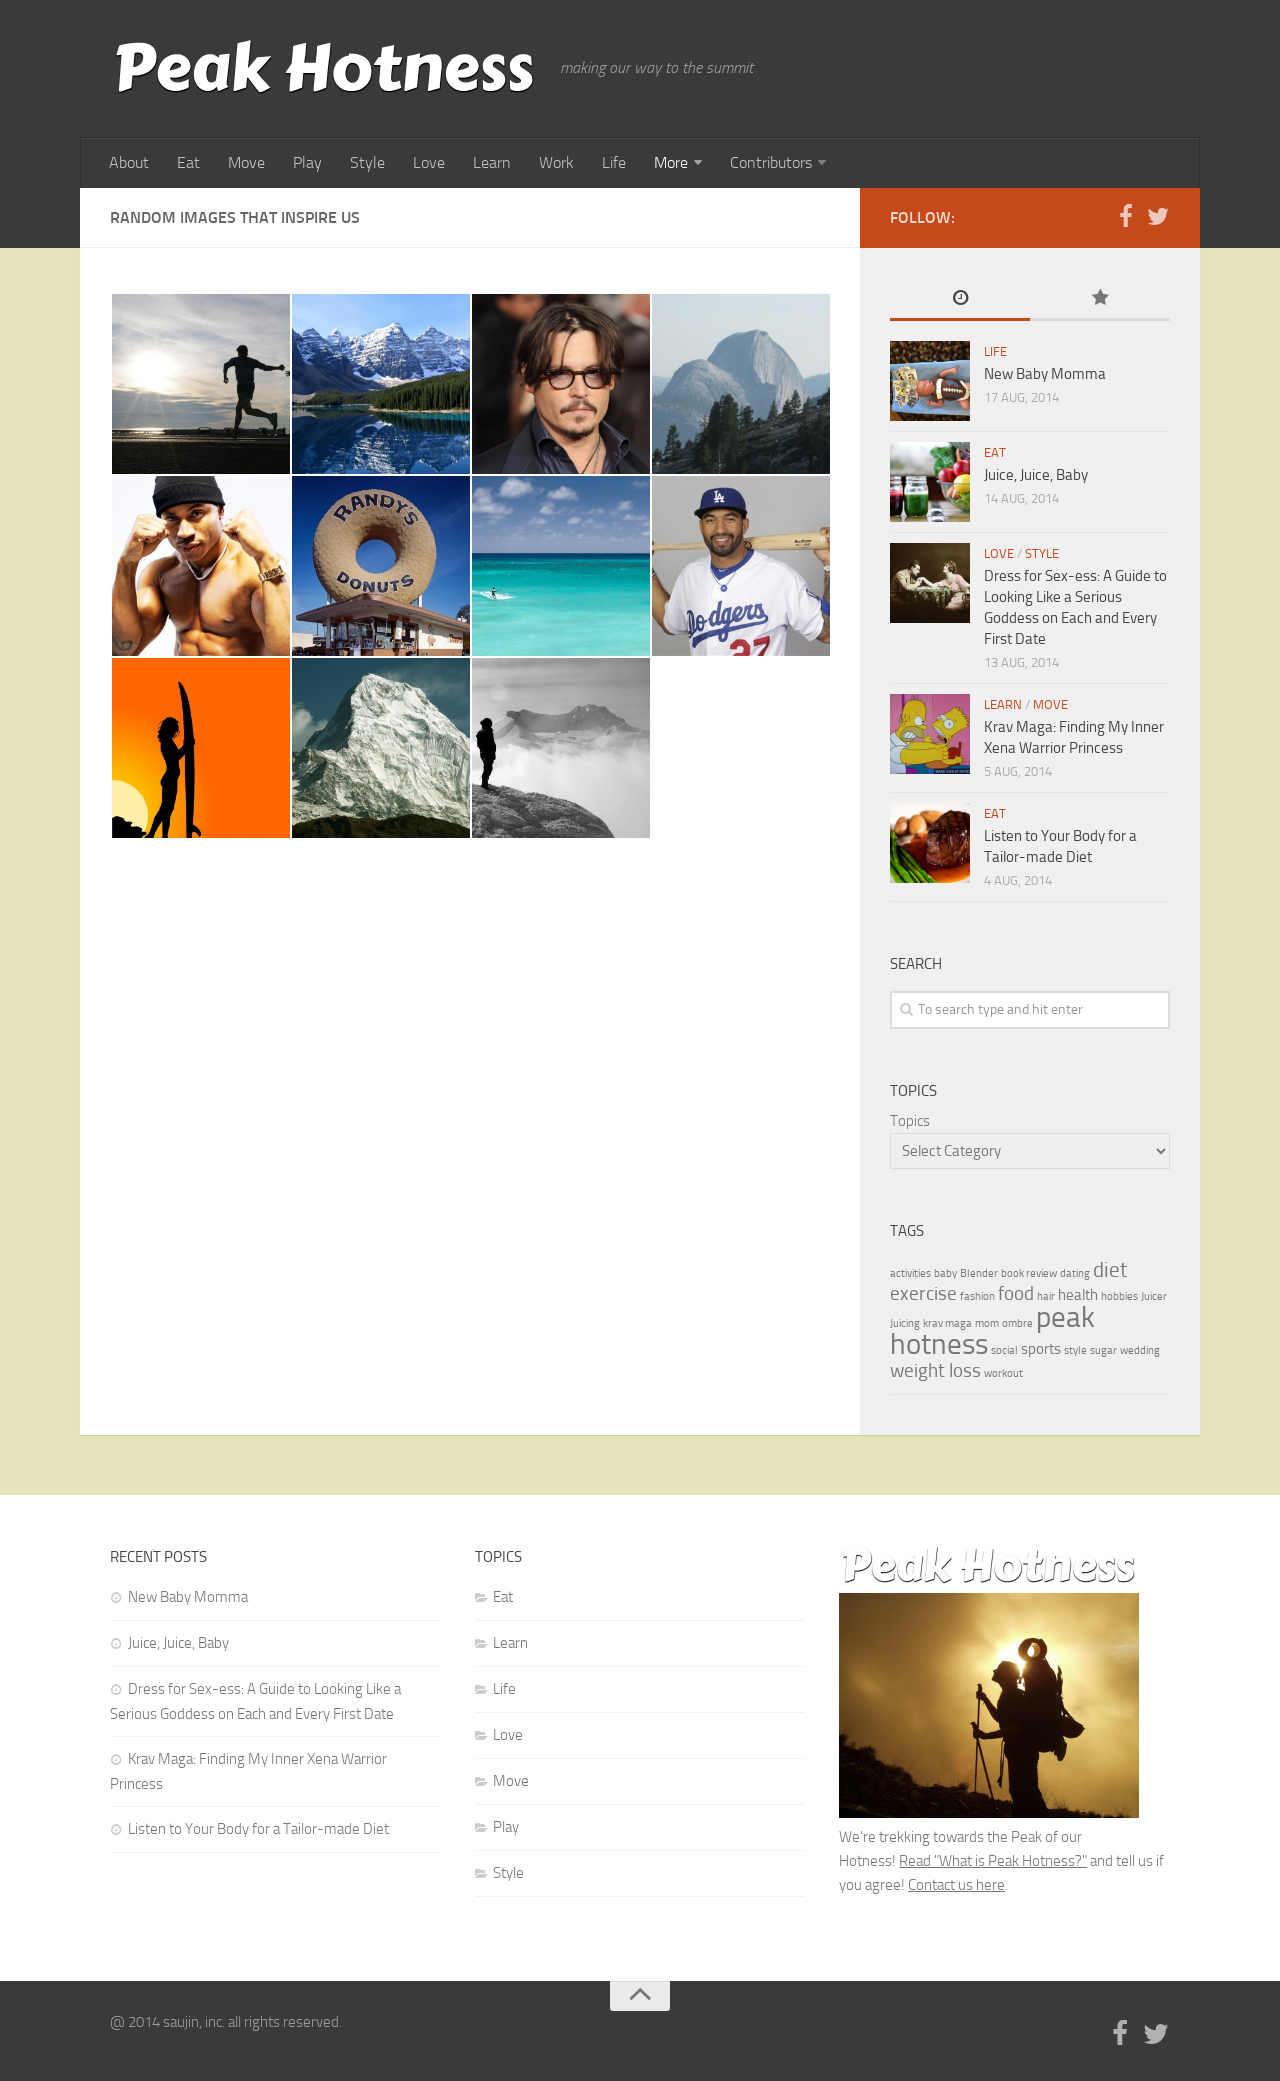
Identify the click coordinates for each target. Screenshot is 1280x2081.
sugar (1103, 1350)
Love (429, 162)
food (1016, 1294)
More (671, 162)
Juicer (1154, 1296)
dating (1075, 1273)
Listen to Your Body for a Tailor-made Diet (258, 1829)
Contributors (771, 162)
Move (246, 162)
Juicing (905, 1323)
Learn (492, 162)
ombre (1017, 1323)
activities (910, 1273)
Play (307, 162)
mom (987, 1323)
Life (614, 162)
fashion (977, 1296)
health (1078, 1295)
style (1075, 1350)
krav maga (947, 1323)
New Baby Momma (1045, 374)
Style (367, 162)
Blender (979, 1273)
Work (556, 162)
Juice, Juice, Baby (1036, 475)
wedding (1140, 1350)
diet (1110, 1269)
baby (945, 1273)
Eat (188, 162)
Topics (910, 1121)
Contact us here (956, 1885)
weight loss (935, 1371)
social (1004, 1350)
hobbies (1119, 1296)
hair (1046, 1296)
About (129, 162)
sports (1041, 1349)
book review (1029, 1273)
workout (1003, 1373)
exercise (923, 1294)
